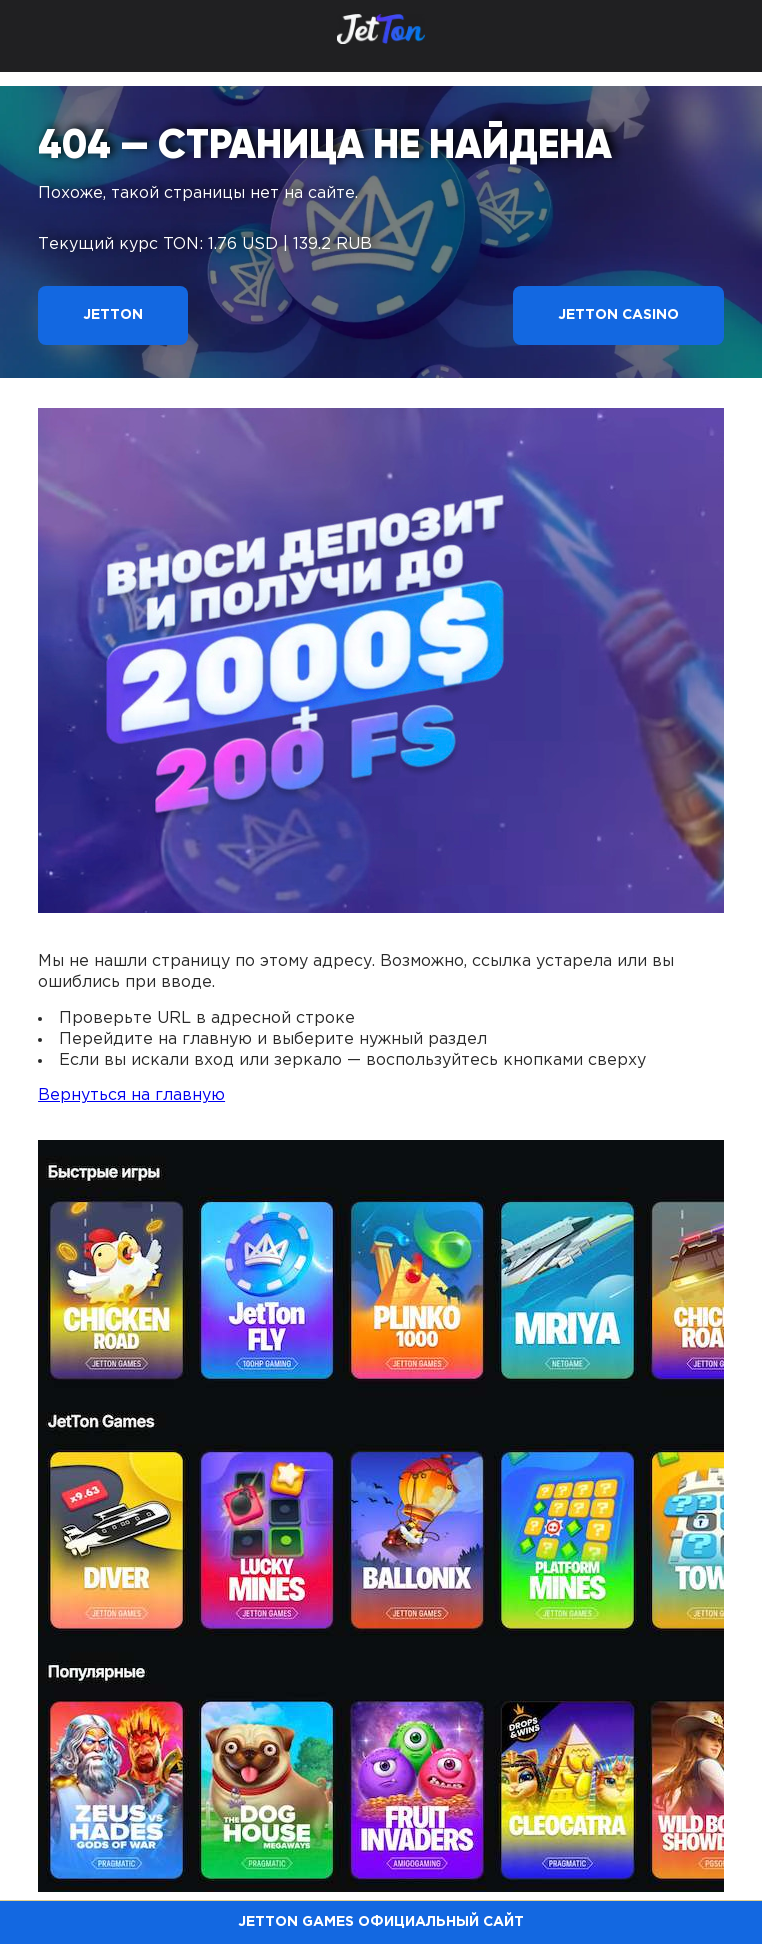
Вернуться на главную (131, 1095)
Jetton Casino (618, 315)
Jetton (113, 315)
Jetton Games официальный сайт (381, 1922)
